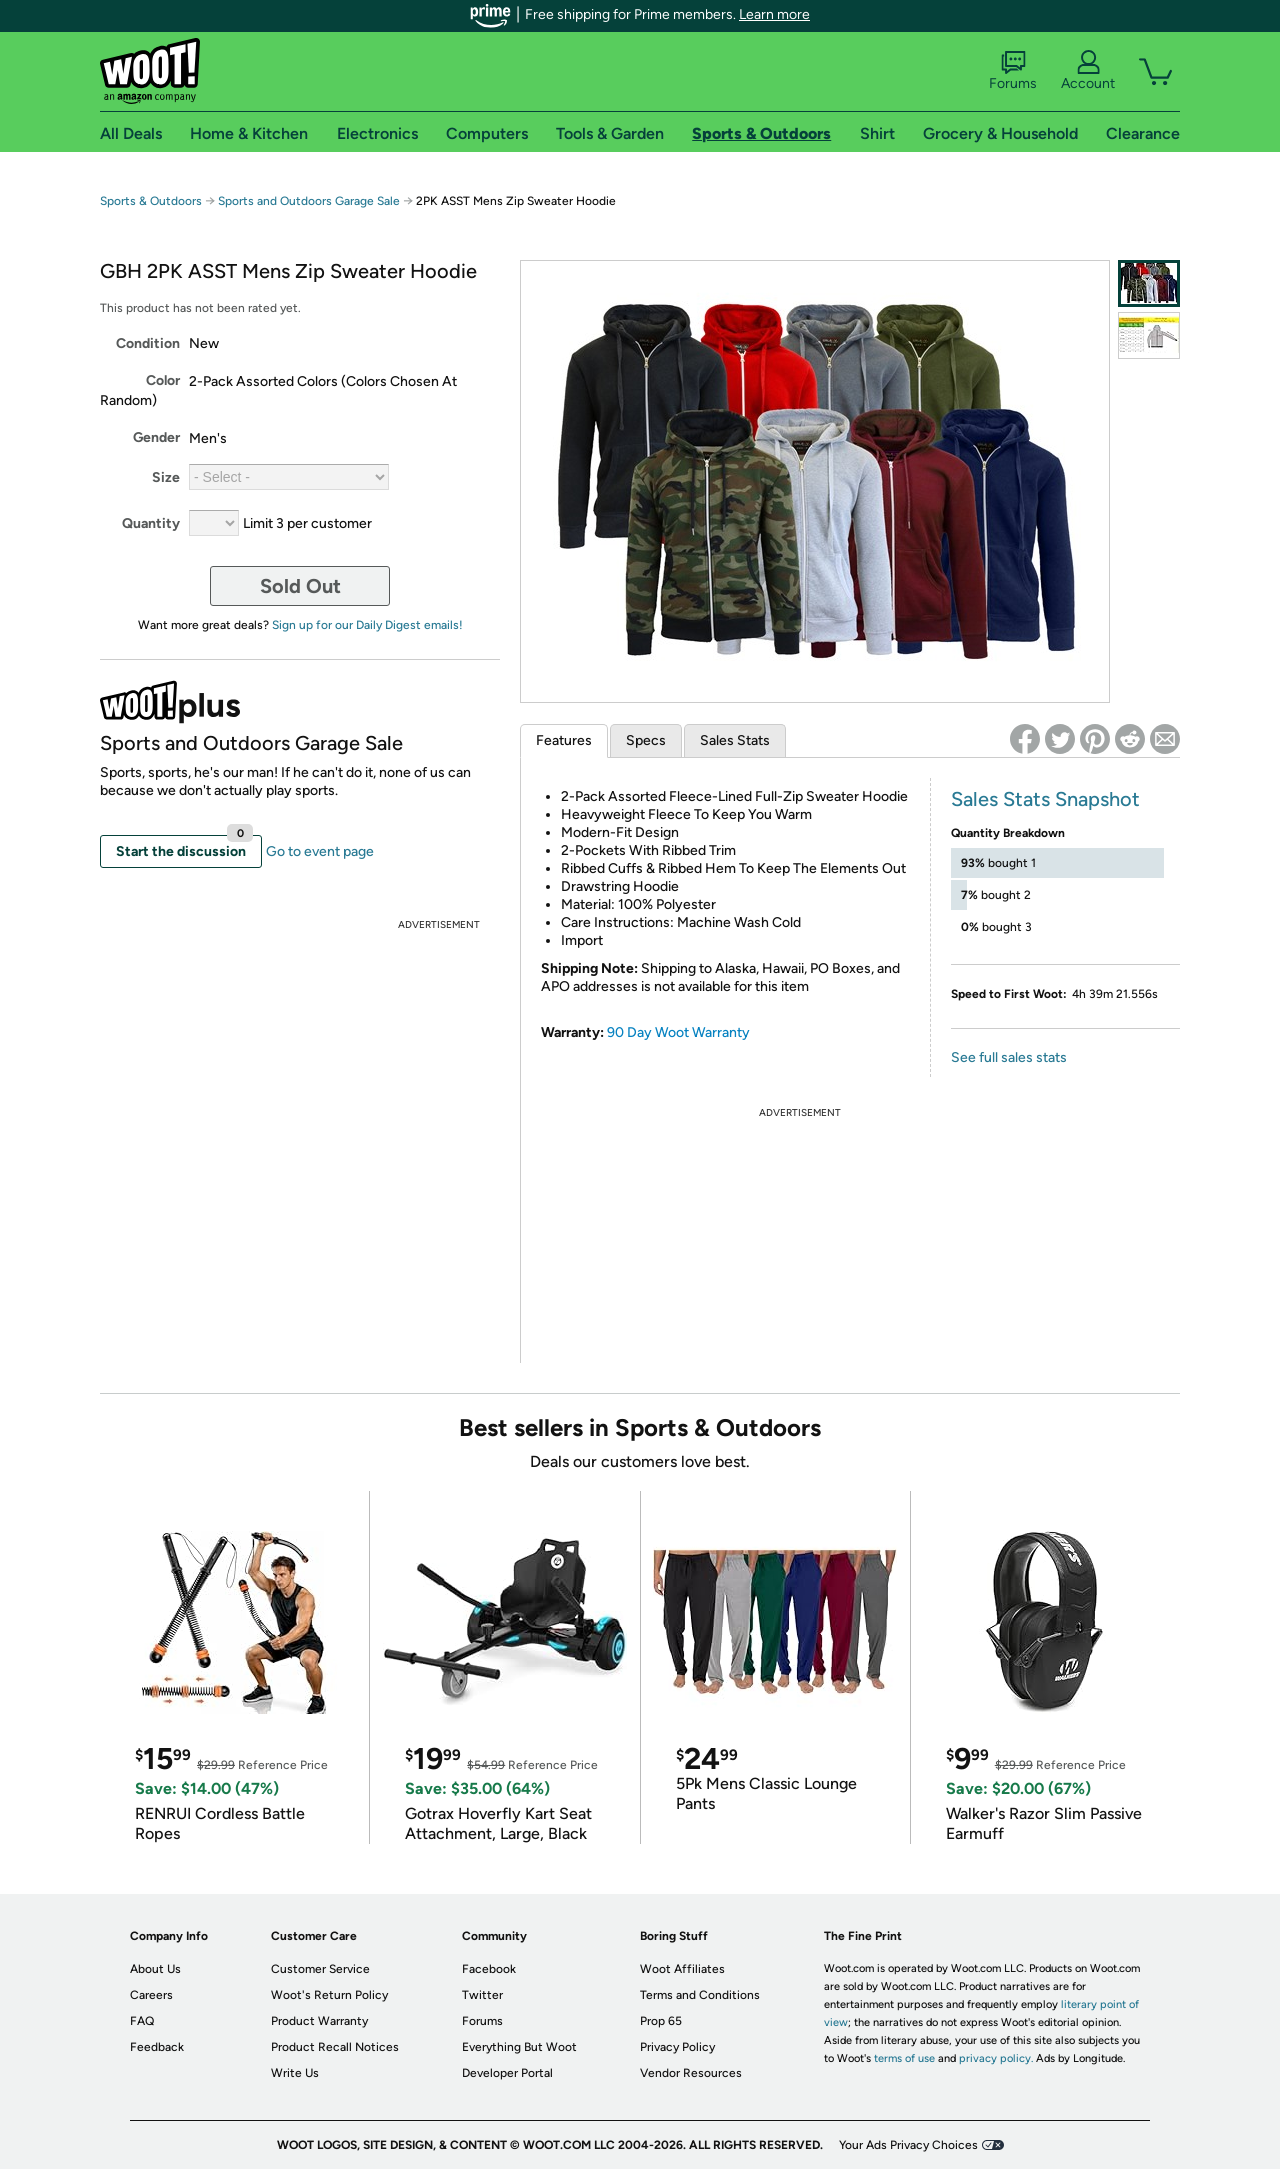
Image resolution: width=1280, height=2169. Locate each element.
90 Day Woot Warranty (678, 1032)
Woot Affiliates (682, 1969)
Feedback (157, 2047)
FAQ (142, 2021)
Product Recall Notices (335, 2047)
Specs (646, 740)
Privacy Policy (677, 2047)
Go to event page (320, 851)
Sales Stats (735, 740)
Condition (148, 343)
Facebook (489, 1969)
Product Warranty (319, 2021)
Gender (156, 437)
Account (1088, 71)
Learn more (774, 14)
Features (564, 740)
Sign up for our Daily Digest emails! (367, 625)
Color (163, 380)
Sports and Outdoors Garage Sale (309, 201)
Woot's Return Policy (329, 1995)
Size (166, 477)
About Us (155, 1969)
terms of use (904, 2058)
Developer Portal (507, 2073)
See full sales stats (1009, 1057)
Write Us (295, 2073)
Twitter (482, 1995)
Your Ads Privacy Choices (908, 2145)
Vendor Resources (691, 2073)
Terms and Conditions (700, 1995)
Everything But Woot (519, 2047)
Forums (1013, 71)
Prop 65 (661, 2021)
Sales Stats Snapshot (1045, 799)
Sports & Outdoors (151, 201)
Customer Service (320, 1969)
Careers (151, 1995)
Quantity (151, 523)
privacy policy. (996, 2058)
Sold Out (300, 586)
